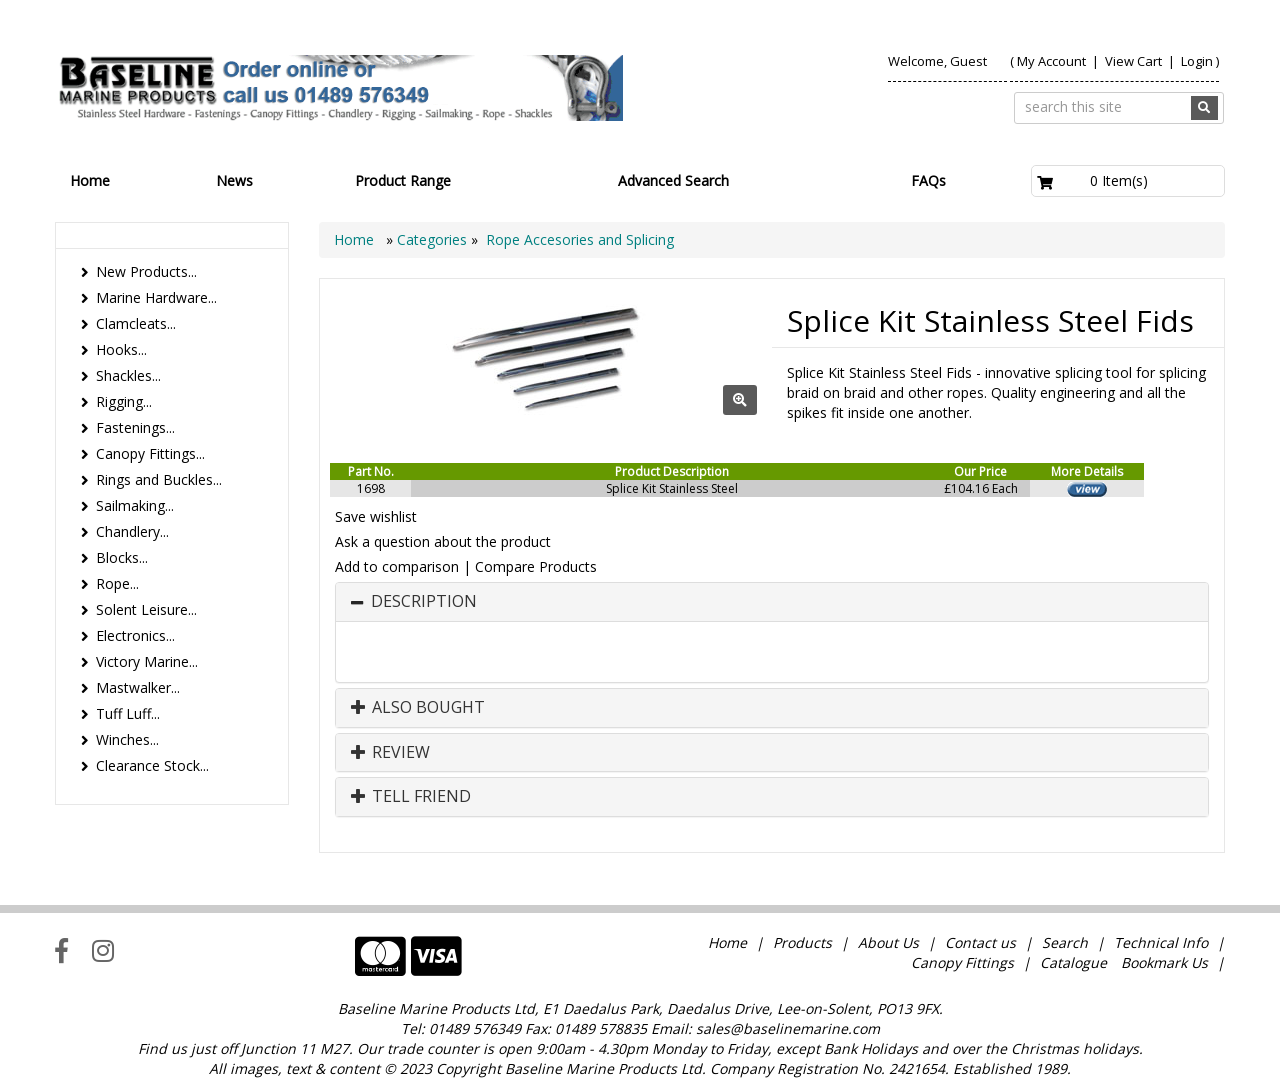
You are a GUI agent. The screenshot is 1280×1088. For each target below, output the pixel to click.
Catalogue (1073, 962)
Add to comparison (397, 566)
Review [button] (390, 753)
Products (802, 942)
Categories (434, 239)
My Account (1051, 61)
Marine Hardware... (156, 297)
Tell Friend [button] (411, 797)
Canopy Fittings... (150, 453)
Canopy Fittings (962, 962)
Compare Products (536, 566)
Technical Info (1161, 942)
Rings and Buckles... (159, 479)
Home (90, 180)
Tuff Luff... (128, 713)
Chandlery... (132, 531)
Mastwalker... (138, 687)
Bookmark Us (1164, 962)
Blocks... (122, 557)
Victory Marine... (147, 661)
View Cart (1135, 61)
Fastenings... (135, 427)
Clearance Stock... (152, 765)
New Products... (146, 271)
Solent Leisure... (146, 609)
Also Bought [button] (418, 708)
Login (1197, 61)
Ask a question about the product (443, 541)
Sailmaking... (135, 505)
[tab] (772, 602)
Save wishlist (376, 516)
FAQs (928, 180)
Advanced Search (673, 180)
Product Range (403, 180)
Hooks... (121, 349)
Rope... (117, 583)
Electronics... (135, 635)
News (234, 180)
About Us (888, 942)
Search (1067, 942)
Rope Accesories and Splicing (580, 239)
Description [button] (424, 602)
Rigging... (124, 401)
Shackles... (128, 375)
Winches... (127, 739)
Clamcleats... (136, 323)
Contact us (980, 942)
